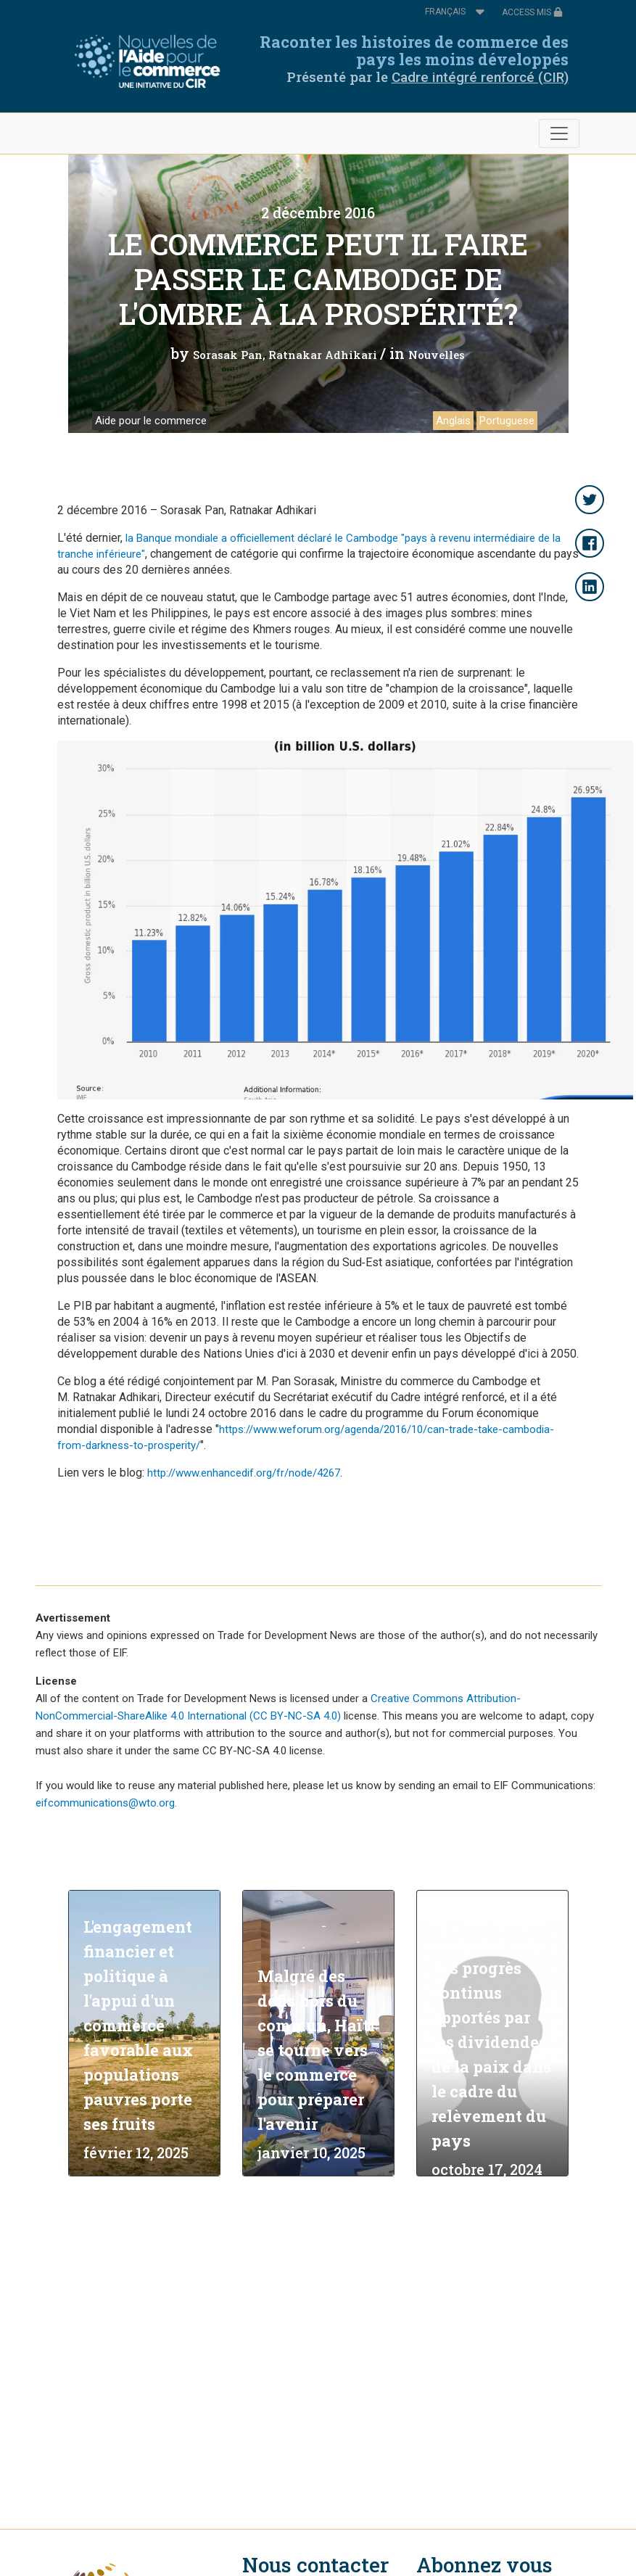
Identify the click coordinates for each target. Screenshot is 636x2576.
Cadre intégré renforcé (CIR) (480, 77)
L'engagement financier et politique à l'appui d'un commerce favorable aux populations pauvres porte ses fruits (138, 2025)
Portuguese (506, 420)
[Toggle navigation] (559, 133)
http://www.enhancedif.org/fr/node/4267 (243, 1472)
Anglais (453, 420)
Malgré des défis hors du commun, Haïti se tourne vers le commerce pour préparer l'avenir (316, 2049)
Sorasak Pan (228, 354)
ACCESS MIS (532, 12)
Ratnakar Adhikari (322, 354)
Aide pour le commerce (151, 420)
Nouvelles (436, 354)
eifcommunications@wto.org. (106, 1802)
